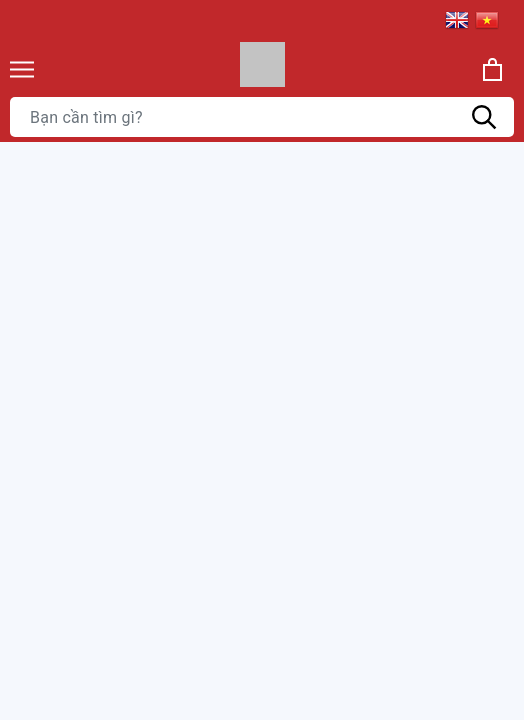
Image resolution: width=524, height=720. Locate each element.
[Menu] (22, 69)
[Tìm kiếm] (484, 117)
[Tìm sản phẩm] (262, 117)
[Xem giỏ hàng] (492, 69)
